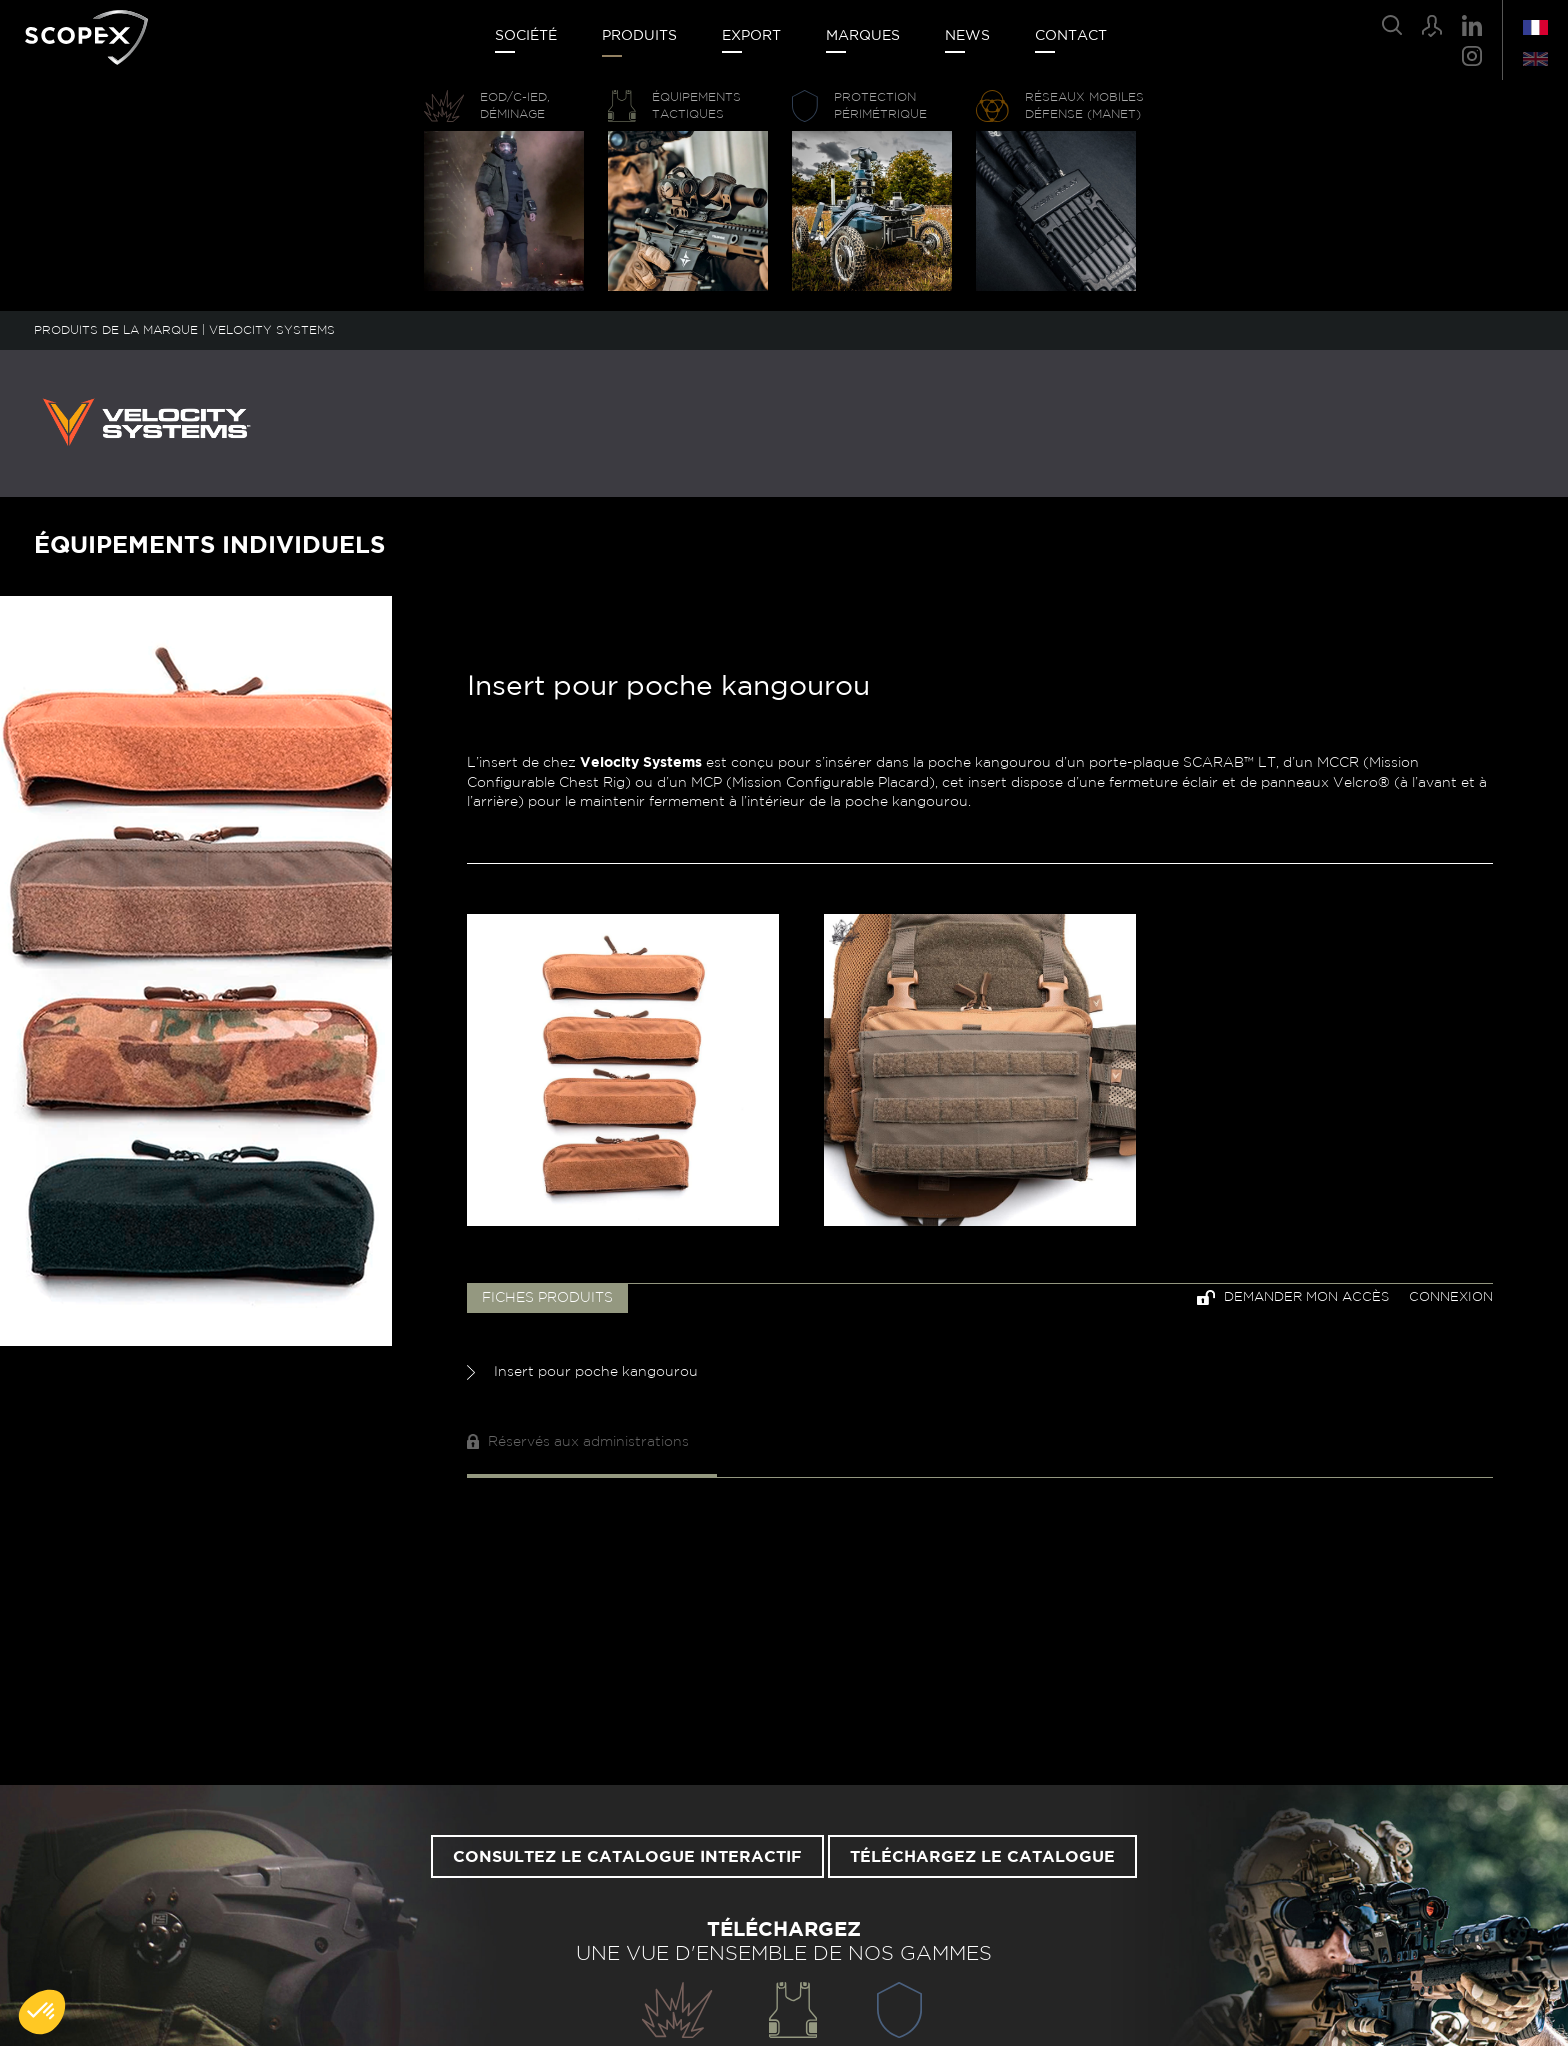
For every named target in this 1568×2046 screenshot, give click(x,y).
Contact (1071, 36)
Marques (863, 36)
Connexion (1451, 1297)
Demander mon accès (1293, 1297)
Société (526, 36)
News (967, 36)
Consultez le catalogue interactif (627, 1857)
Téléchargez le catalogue (982, 1857)
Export (751, 36)
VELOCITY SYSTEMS (272, 330)
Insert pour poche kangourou (582, 1372)
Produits (639, 36)
